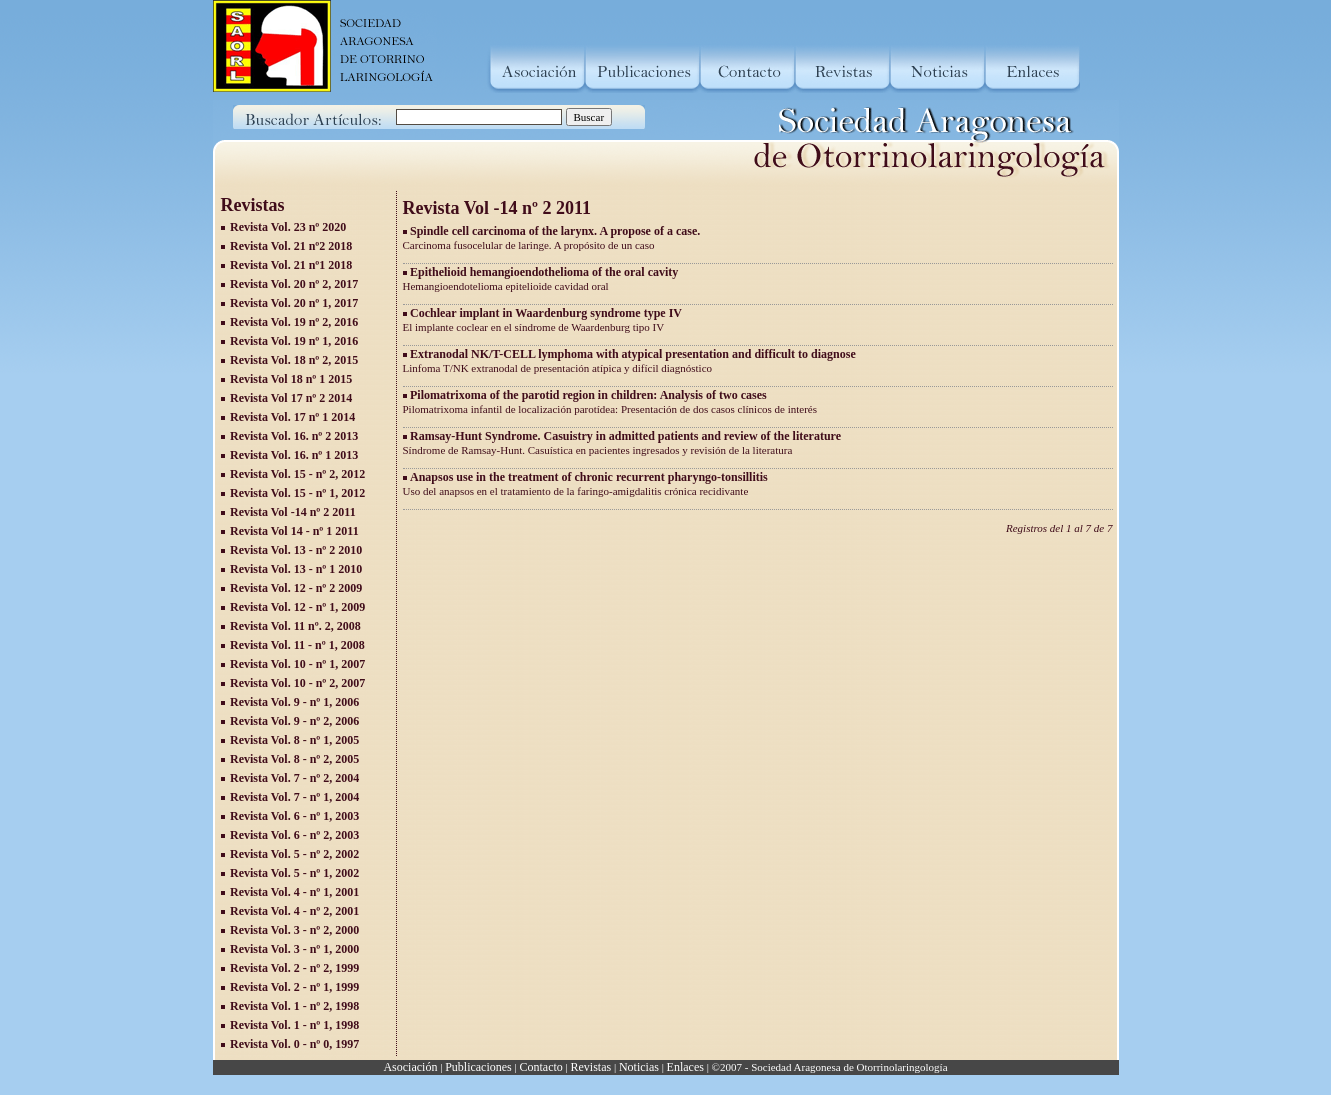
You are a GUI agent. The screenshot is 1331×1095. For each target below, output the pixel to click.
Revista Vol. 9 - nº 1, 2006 (294, 702)
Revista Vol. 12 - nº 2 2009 (296, 588)
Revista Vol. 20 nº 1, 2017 (294, 303)
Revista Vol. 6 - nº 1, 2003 (294, 816)
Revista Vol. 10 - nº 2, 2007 (297, 683)
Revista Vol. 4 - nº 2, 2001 (294, 911)
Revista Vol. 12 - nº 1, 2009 (297, 607)
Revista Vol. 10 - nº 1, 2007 (297, 664)
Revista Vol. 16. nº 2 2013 (294, 436)
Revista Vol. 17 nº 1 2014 (292, 417)
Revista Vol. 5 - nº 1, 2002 (294, 873)
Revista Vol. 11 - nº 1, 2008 (297, 645)
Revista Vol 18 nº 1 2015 (291, 379)
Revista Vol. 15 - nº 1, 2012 (297, 493)
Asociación (410, 1067)
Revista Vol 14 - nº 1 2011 (294, 531)
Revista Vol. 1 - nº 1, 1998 (294, 1025)
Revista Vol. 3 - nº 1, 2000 (294, 949)
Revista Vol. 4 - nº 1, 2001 (294, 892)
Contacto (540, 1067)
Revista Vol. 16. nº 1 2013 (294, 455)
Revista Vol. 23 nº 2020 (288, 227)
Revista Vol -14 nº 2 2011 (293, 512)
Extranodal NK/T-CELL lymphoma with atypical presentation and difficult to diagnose (633, 354)
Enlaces (685, 1067)
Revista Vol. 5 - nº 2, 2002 (294, 854)
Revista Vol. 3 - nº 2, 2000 (294, 930)
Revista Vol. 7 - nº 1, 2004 (294, 797)
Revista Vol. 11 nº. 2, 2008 (295, 626)
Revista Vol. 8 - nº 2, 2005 (294, 759)
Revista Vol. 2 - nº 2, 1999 (294, 968)
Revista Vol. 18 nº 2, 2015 (294, 360)
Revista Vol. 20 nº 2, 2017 (294, 284)
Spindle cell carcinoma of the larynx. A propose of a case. (555, 231)
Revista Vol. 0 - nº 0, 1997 (294, 1044)
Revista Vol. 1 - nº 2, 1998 (294, 1006)
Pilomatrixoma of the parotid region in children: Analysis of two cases (588, 395)
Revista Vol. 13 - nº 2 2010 (296, 550)
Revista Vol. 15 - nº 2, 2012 (297, 474)
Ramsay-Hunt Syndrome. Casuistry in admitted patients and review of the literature (625, 436)
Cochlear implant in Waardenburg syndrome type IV (546, 313)
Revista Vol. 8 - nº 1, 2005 (294, 740)
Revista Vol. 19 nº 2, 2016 (294, 322)
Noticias (639, 1067)
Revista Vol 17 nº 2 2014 (291, 398)
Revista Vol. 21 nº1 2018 (291, 265)
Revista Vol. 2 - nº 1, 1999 (294, 987)
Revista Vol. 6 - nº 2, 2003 (294, 835)
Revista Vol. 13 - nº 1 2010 (296, 569)
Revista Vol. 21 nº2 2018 (291, 246)
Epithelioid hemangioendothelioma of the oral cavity (544, 272)
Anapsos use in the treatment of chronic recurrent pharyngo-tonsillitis (589, 477)
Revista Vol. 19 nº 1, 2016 (294, 341)
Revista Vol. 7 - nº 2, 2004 (294, 778)
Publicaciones (478, 1067)
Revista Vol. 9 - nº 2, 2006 (294, 721)
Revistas (591, 1067)
